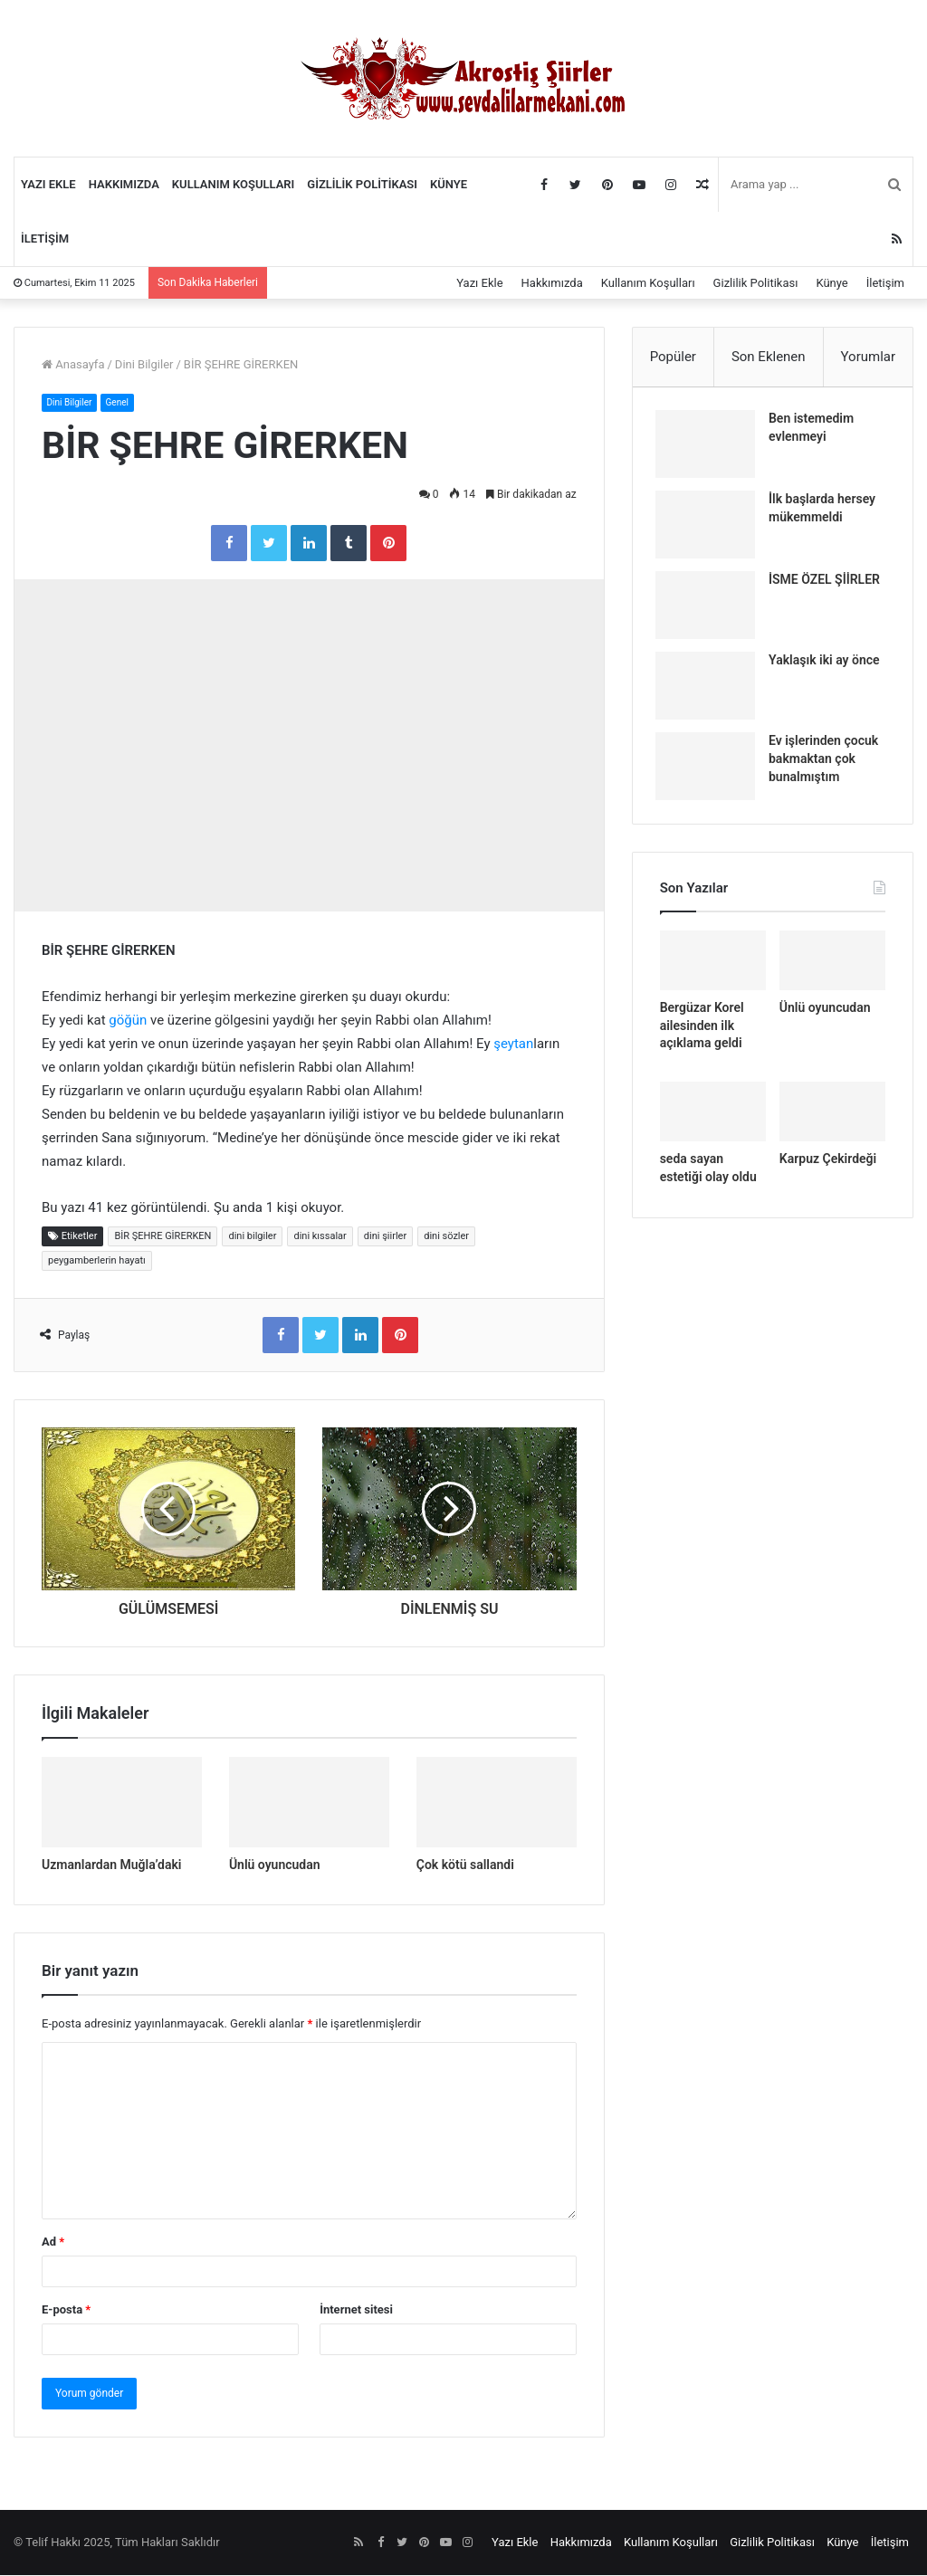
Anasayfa (73, 364)
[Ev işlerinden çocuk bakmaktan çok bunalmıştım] (710, 771)
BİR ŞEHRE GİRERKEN (162, 1237)
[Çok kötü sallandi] (496, 1803)
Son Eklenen (768, 356)
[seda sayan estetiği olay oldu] (713, 1120)
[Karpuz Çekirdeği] (832, 1120)
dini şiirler (385, 1237)
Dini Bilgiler (144, 364)
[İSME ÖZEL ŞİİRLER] (710, 610)
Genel (124, 402)
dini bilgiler (252, 1237)
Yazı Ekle (48, 184)
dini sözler (446, 1237)
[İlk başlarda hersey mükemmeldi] (710, 529)
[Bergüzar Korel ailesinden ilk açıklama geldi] (713, 969)
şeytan (513, 1044)
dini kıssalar (319, 1237)
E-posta (66, 2310)
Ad (53, 2242)
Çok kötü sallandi (465, 1865)
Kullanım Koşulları (233, 184)
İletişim (45, 238)
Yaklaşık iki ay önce (828, 664)
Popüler (673, 356)
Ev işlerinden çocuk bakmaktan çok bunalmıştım (828, 762)
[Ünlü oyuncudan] (309, 1803)
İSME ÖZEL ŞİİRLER (828, 584)
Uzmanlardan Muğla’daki (111, 1865)
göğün (128, 1021)
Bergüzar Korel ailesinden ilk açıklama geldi (702, 1034)
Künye (448, 184)
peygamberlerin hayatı (97, 1261)
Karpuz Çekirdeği (827, 1166)
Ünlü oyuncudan (274, 1865)
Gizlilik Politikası (362, 184)
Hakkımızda (124, 184)
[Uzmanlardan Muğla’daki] (122, 1803)
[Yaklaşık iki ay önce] (710, 690)
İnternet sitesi (356, 2310)
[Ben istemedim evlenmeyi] (710, 448)
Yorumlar (868, 356)
